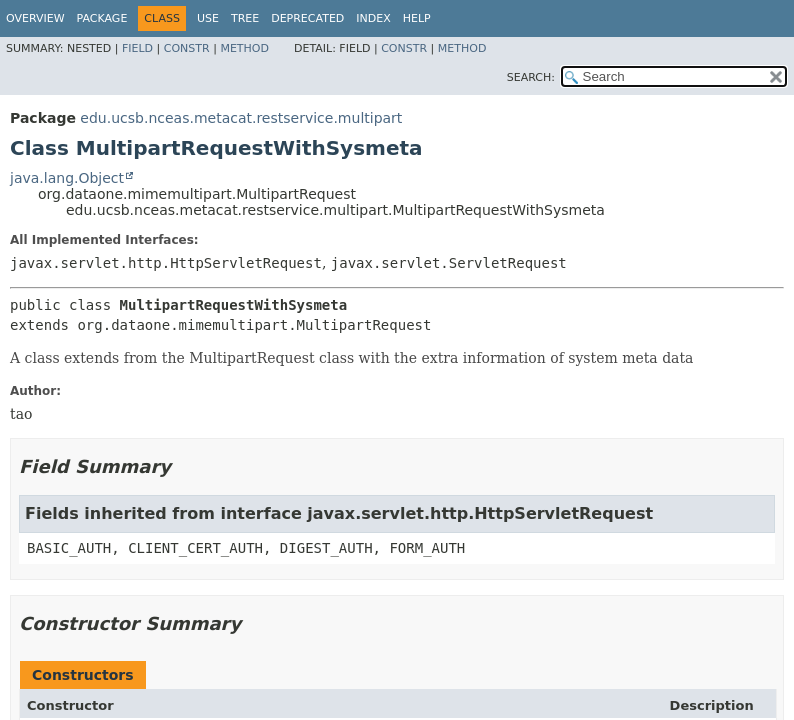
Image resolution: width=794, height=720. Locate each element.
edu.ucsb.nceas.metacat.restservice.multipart (241, 118)
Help (417, 18)
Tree (245, 18)
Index (373, 18)
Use (208, 18)
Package (102, 18)
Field (137, 48)
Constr (187, 48)
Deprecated (307, 18)
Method (244, 48)
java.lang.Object (67, 178)
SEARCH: (531, 77)
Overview (35, 18)
